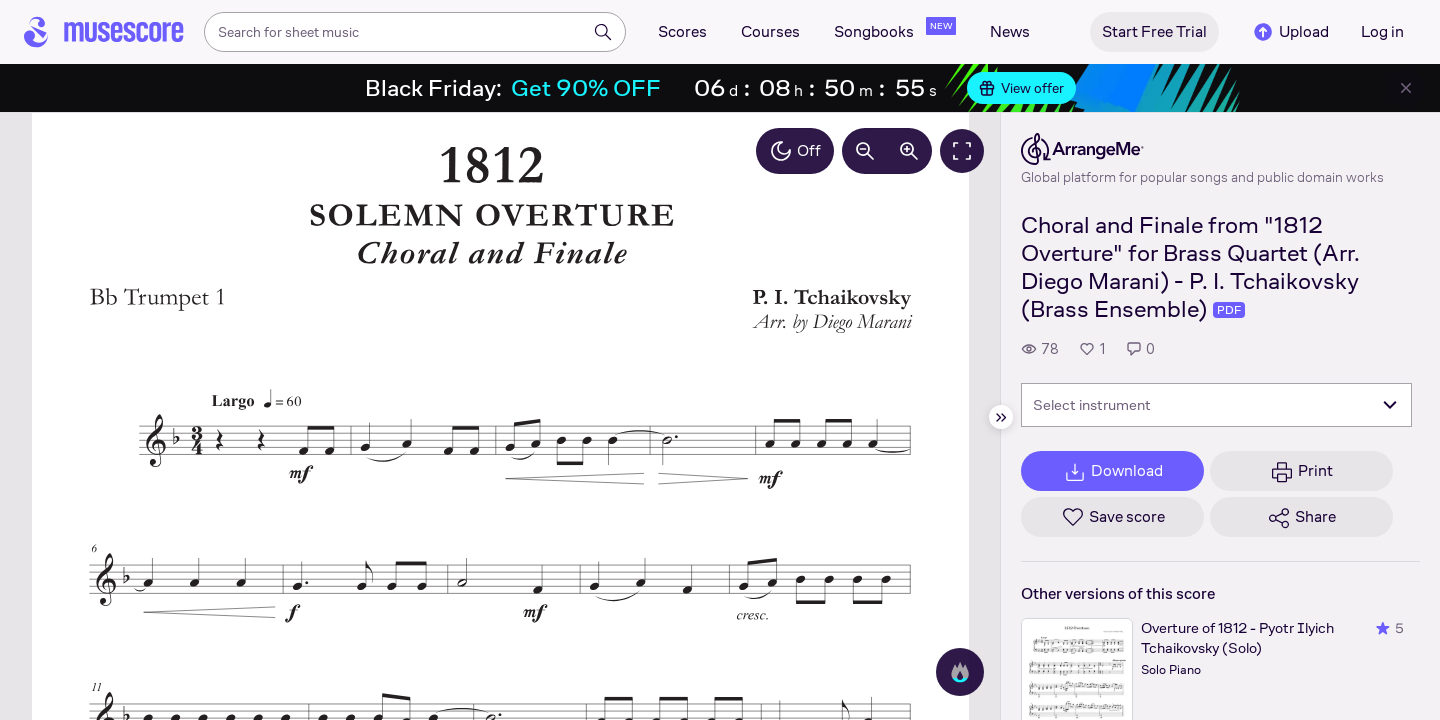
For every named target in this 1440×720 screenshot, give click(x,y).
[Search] (603, 32)
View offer (1021, 88)
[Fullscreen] (962, 151)
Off (795, 151)
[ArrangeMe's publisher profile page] (1202, 149)
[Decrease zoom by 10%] (865, 151)
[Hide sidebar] (1001, 417)
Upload (1290, 32)
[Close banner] (1406, 88)
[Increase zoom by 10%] (909, 151)
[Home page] (104, 32)
